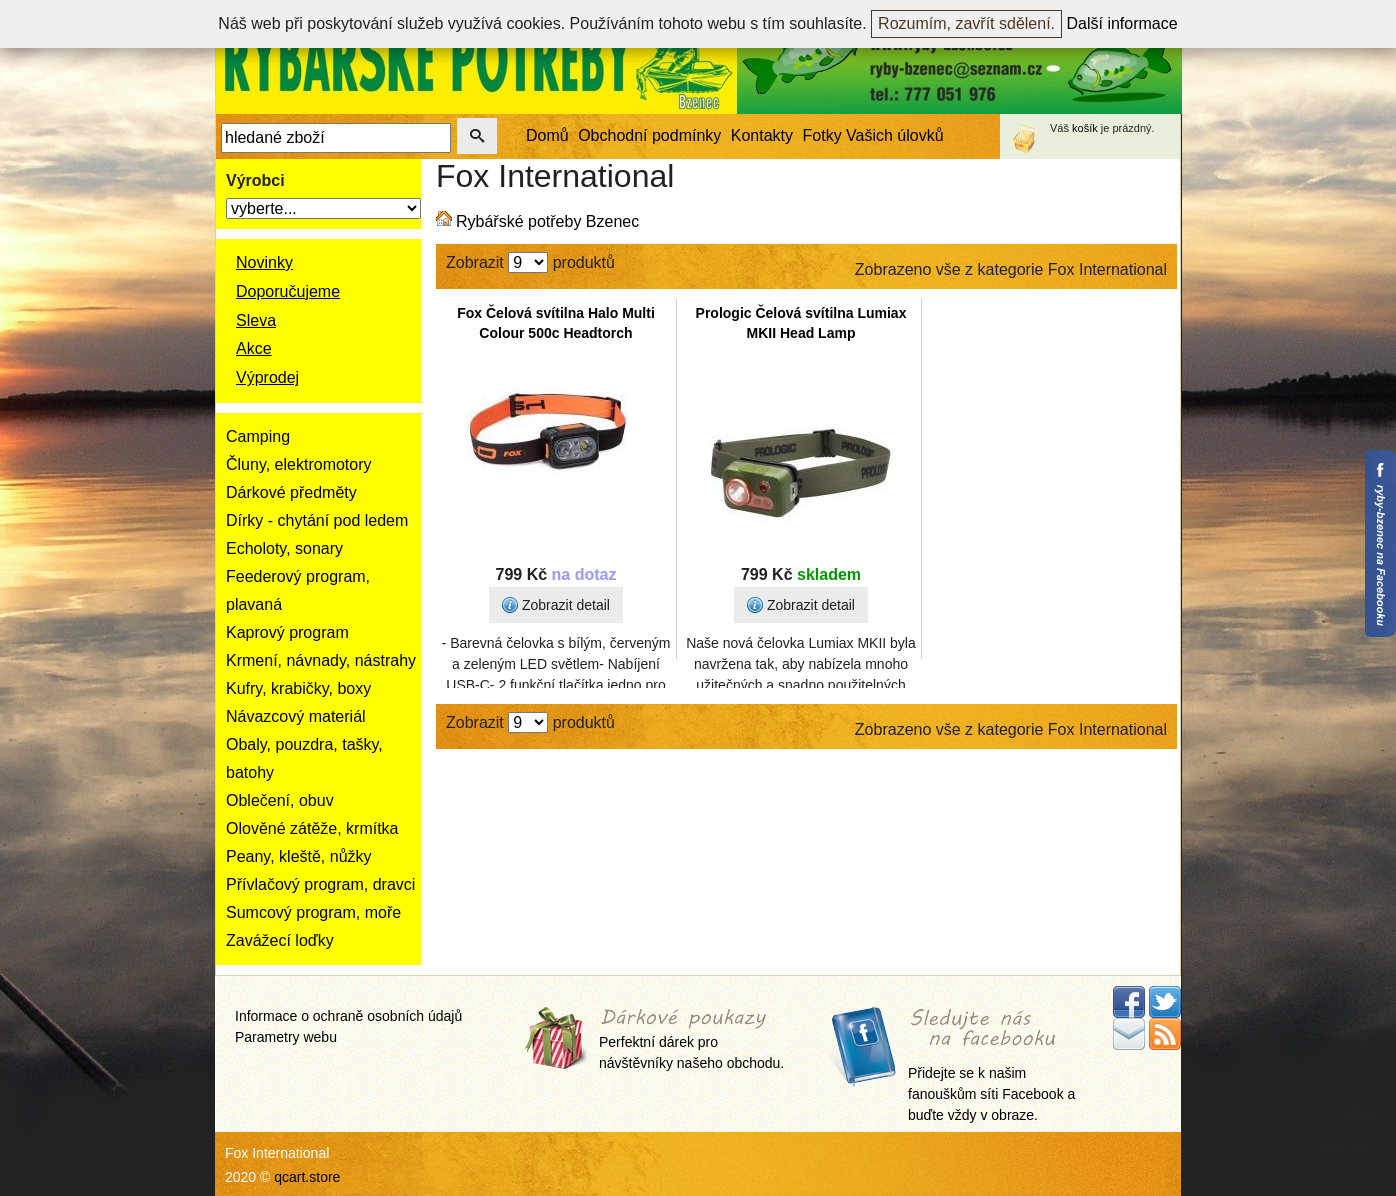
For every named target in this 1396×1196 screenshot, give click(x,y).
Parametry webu (286, 1037)
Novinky (264, 262)
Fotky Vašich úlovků (873, 135)
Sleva (256, 320)
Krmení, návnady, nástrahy (321, 660)
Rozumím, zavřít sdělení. (966, 23)
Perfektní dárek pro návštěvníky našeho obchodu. (691, 1040)
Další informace (1122, 23)
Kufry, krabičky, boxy (298, 688)
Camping (258, 436)
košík (1085, 128)
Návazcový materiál (296, 716)
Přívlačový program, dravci (320, 884)
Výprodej (267, 377)
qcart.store (307, 1177)
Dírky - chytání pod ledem (317, 520)
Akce (254, 348)
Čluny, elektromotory (299, 464)
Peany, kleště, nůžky (299, 856)
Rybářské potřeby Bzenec (547, 221)
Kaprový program (287, 632)
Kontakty (762, 135)
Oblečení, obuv (280, 800)
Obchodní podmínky (649, 135)
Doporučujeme (288, 291)
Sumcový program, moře (313, 912)
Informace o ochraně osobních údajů (348, 1016)
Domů (547, 135)
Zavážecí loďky (280, 940)
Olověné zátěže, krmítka (312, 828)
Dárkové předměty (291, 492)
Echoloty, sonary (284, 548)
